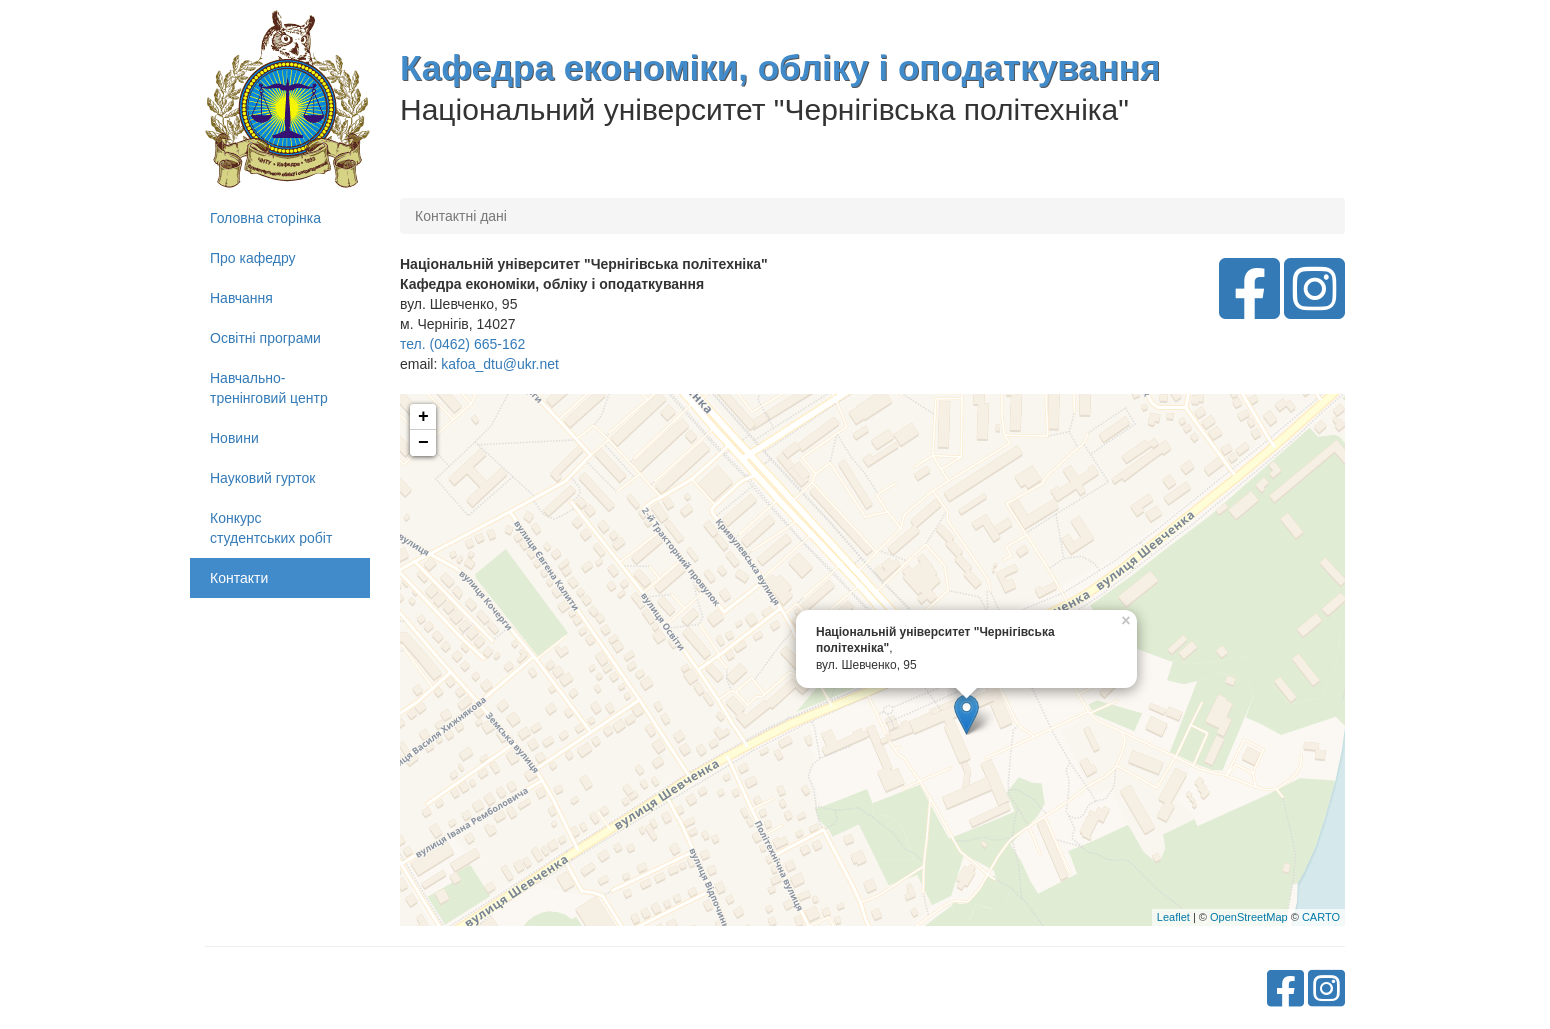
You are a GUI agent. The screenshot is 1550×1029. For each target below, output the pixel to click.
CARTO (1321, 917)
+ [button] (423, 417)
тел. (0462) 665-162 (462, 344)
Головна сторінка (265, 218)
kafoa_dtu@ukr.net (500, 364)
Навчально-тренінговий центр (269, 388)
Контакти (239, 578)
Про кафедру (253, 258)
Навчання (241, 298)
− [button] (423, 443)
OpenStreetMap (1249, 917)
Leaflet (1173, 917)
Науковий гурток (262, 478)
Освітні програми (265, 338)
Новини (234, 438)
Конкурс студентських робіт (271, 528)
